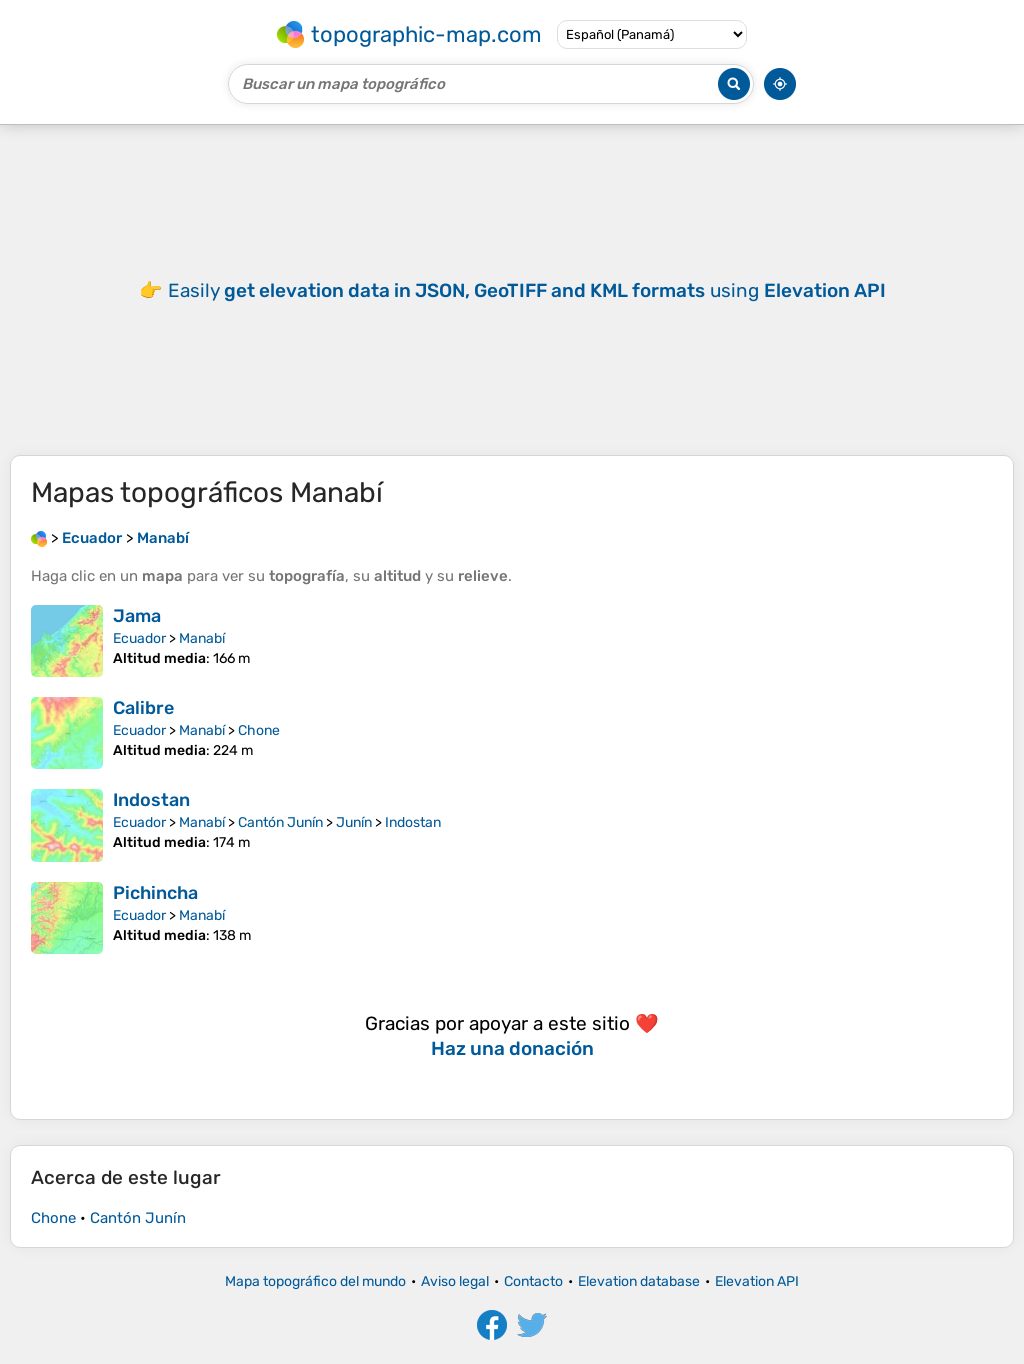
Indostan (151, 800)
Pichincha (155, 893)
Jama (137, 616)
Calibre (143, 708)
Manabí (202, 638)
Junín (354, 822)
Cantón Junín (280, 822)
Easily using (527, 290)
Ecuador (139, 638)
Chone (259, 730)
